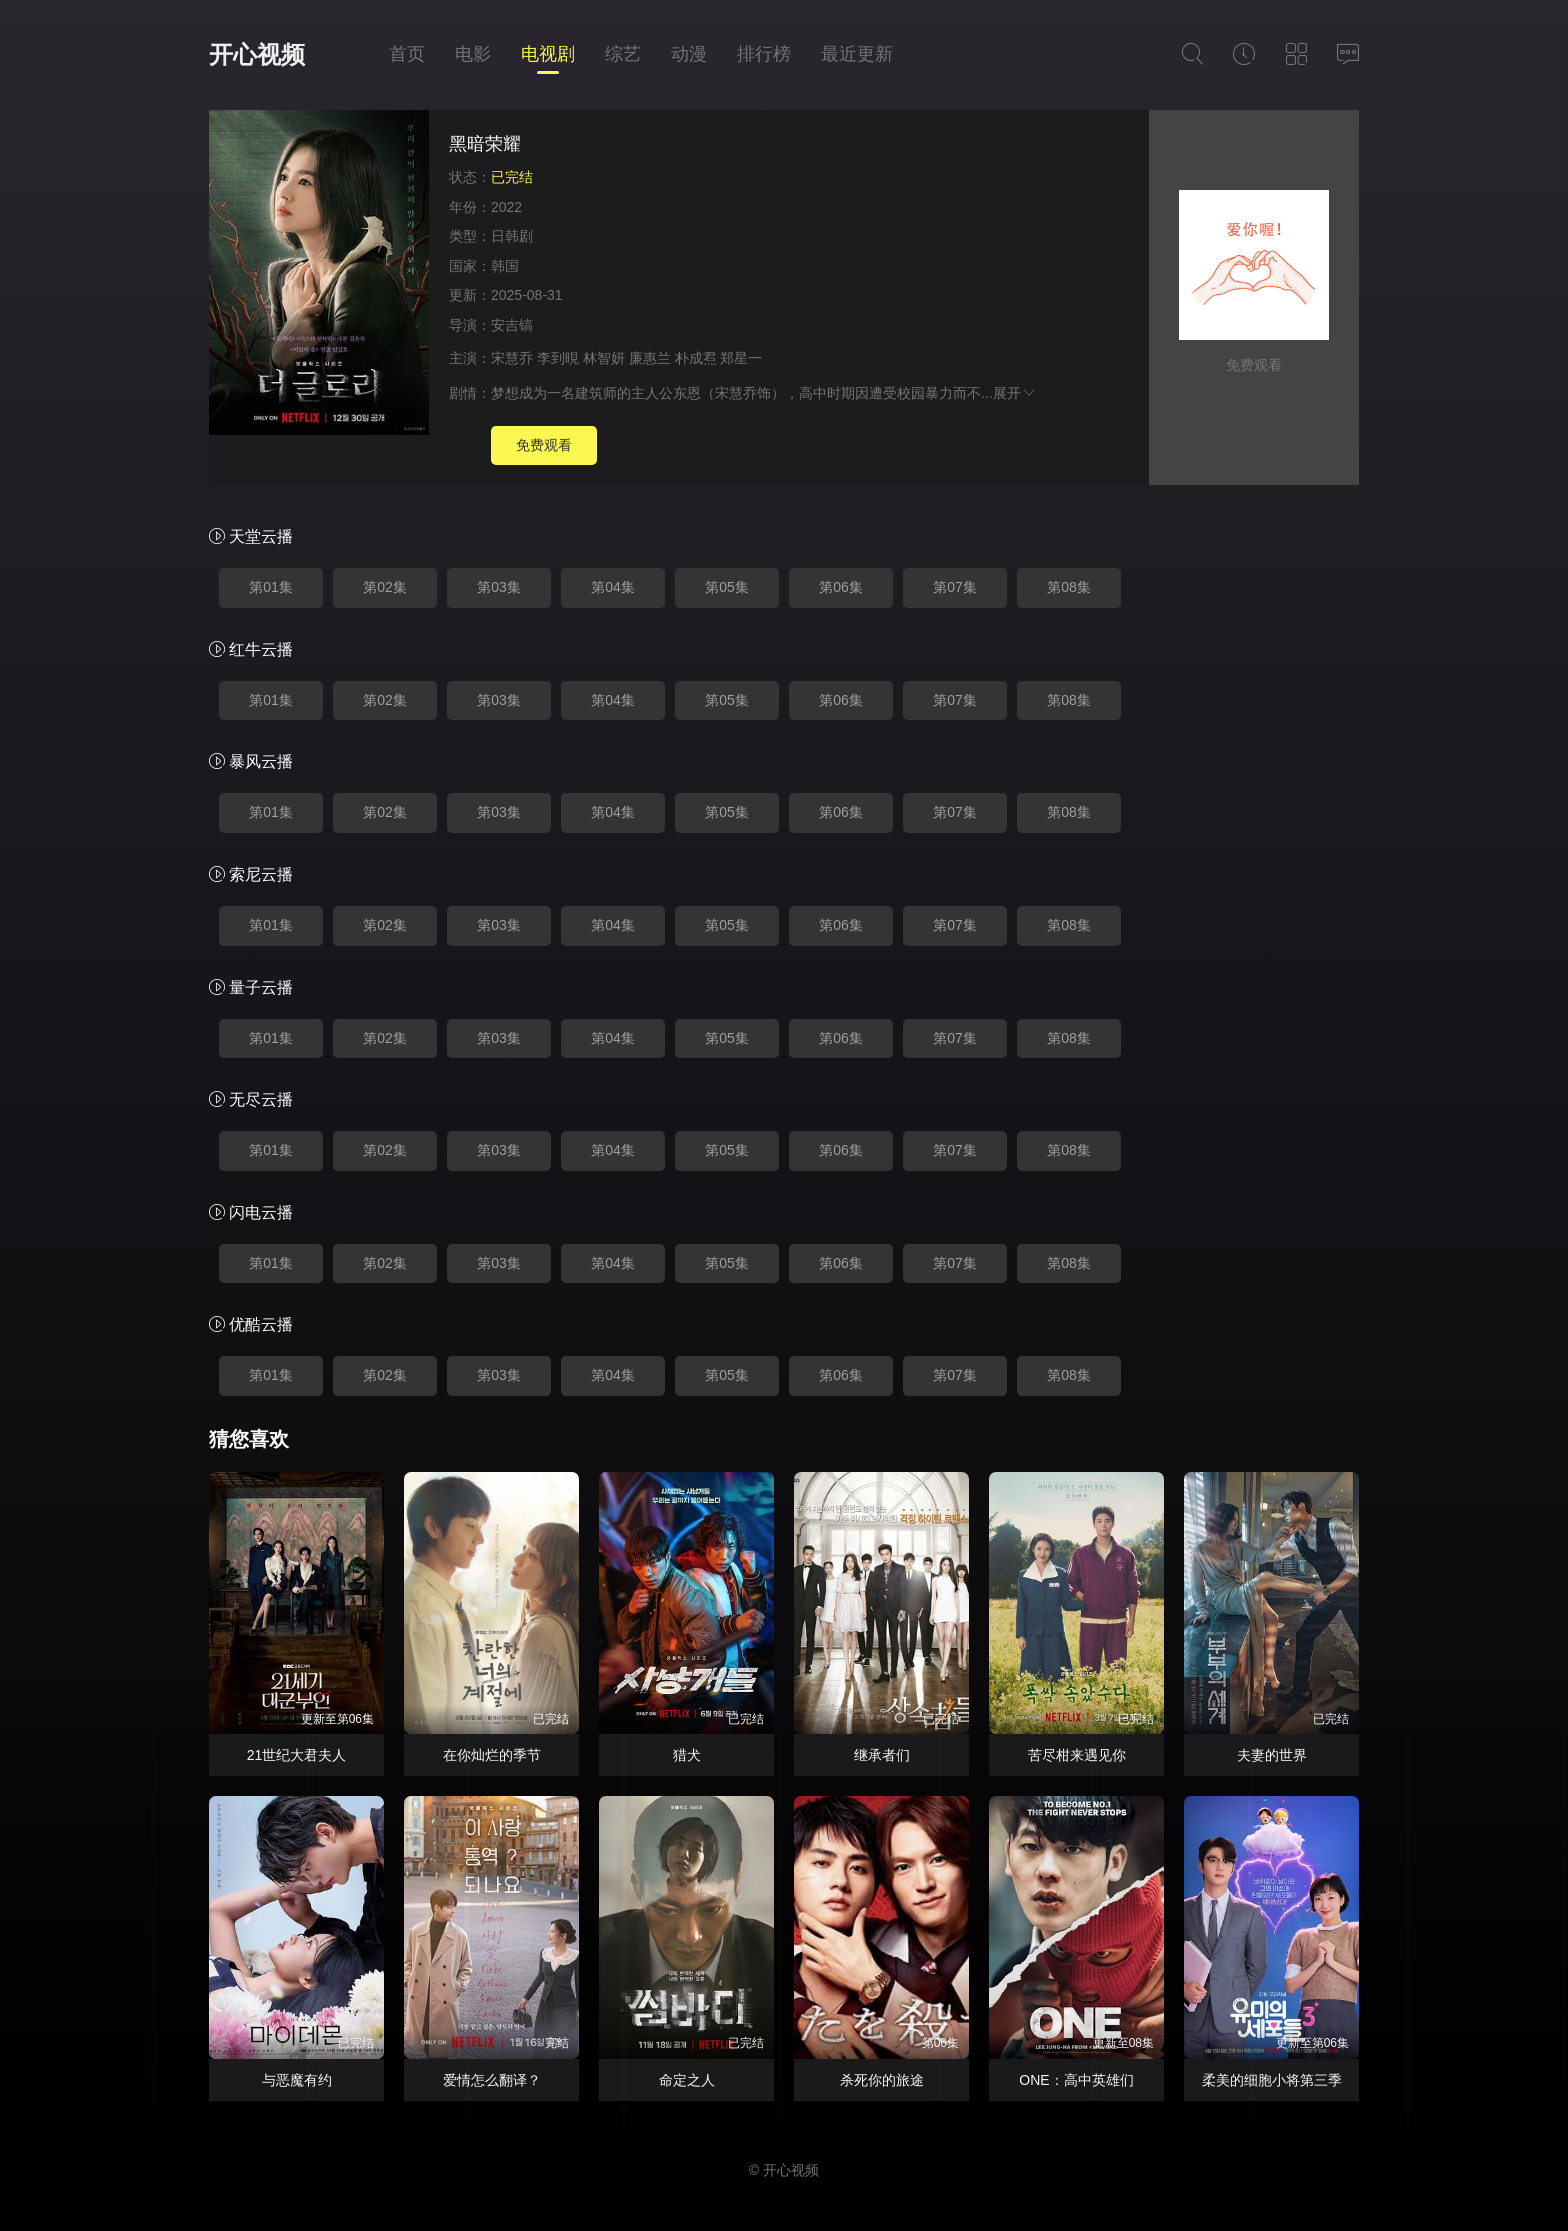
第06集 (841, 587)
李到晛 (558, 358)
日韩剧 (512, 236)
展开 (1015, 393)
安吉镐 (512, 325)
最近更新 (857, 54)
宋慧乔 (512, 358)
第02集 (385, 587)
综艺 (623, 54)
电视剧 (548, 54)
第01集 (271, 587)
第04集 (613, 587)
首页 (407, 54)
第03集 (499, 587)
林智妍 (604, 358)
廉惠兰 (650, 358)
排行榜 (764, 54)
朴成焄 (696, 358)
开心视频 (257, 54)
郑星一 (741, 358)
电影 (473, 54)
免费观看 (544, 445)
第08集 (1069, 587)
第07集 (955, 587)
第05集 (727, 587)
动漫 (689, 54)
